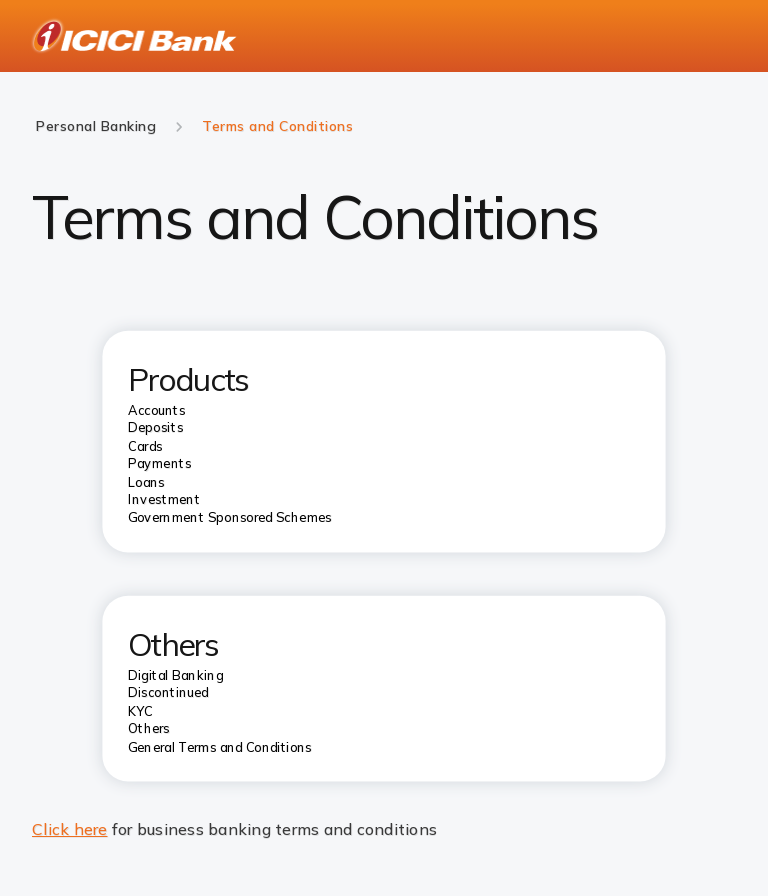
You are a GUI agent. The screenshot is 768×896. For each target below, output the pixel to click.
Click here (70, 829)
